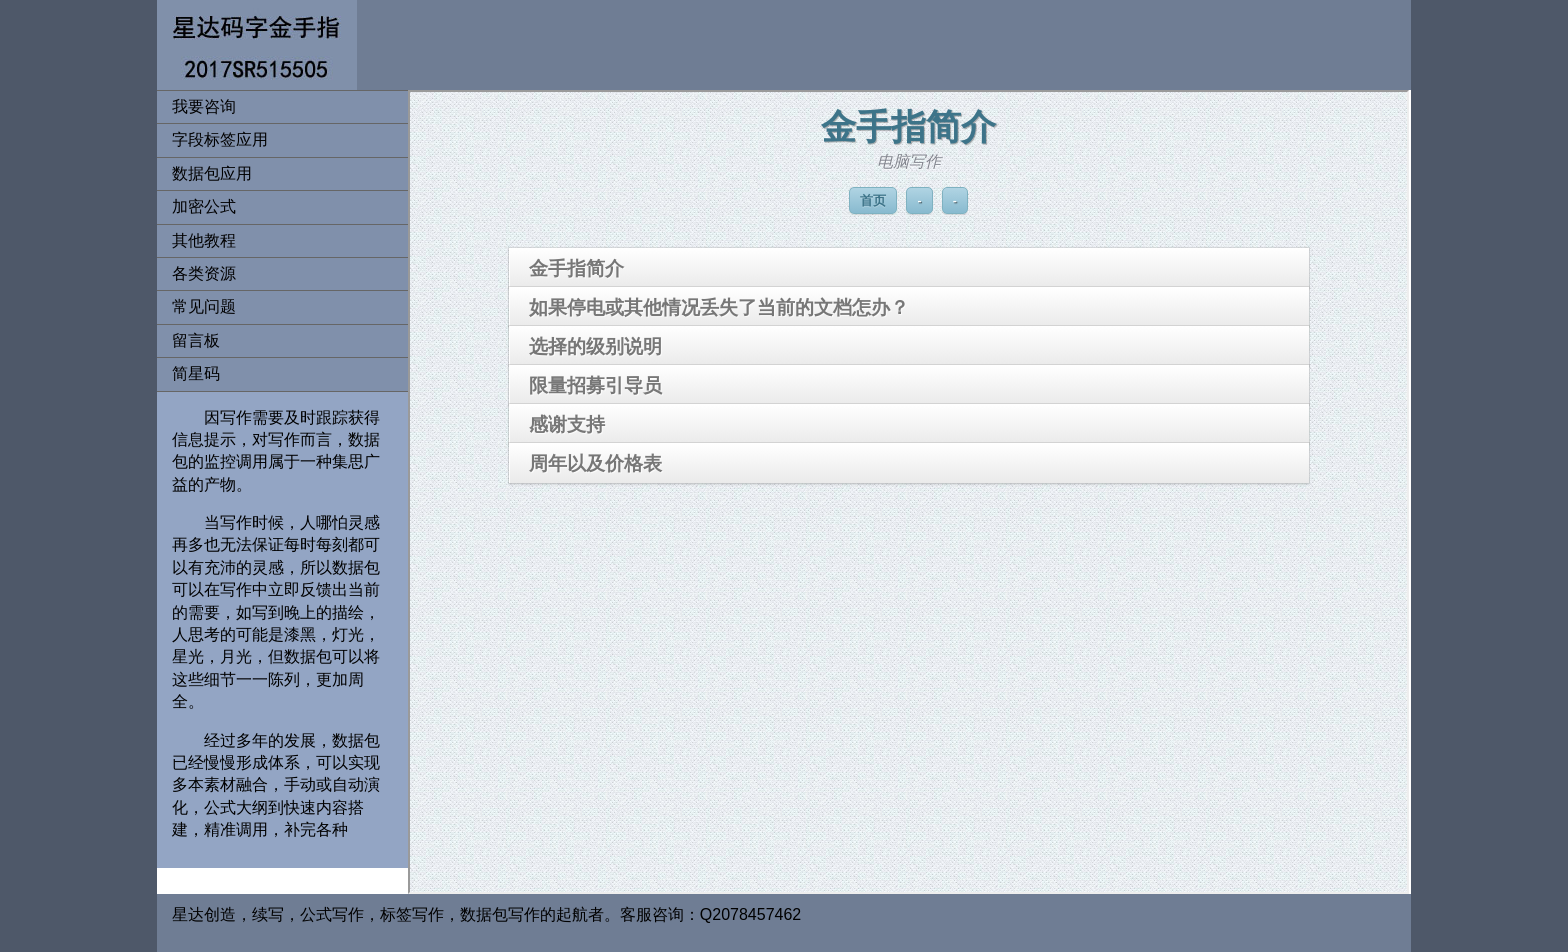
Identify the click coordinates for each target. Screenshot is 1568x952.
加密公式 (204, 206)
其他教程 (204, 240)
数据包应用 (212, 173)
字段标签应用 (220, 139)
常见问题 (204, 306)
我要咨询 (204, 106)
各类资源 (204, 273)
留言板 (196, 340)
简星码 (196, 373)
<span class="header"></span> (908, 492)
